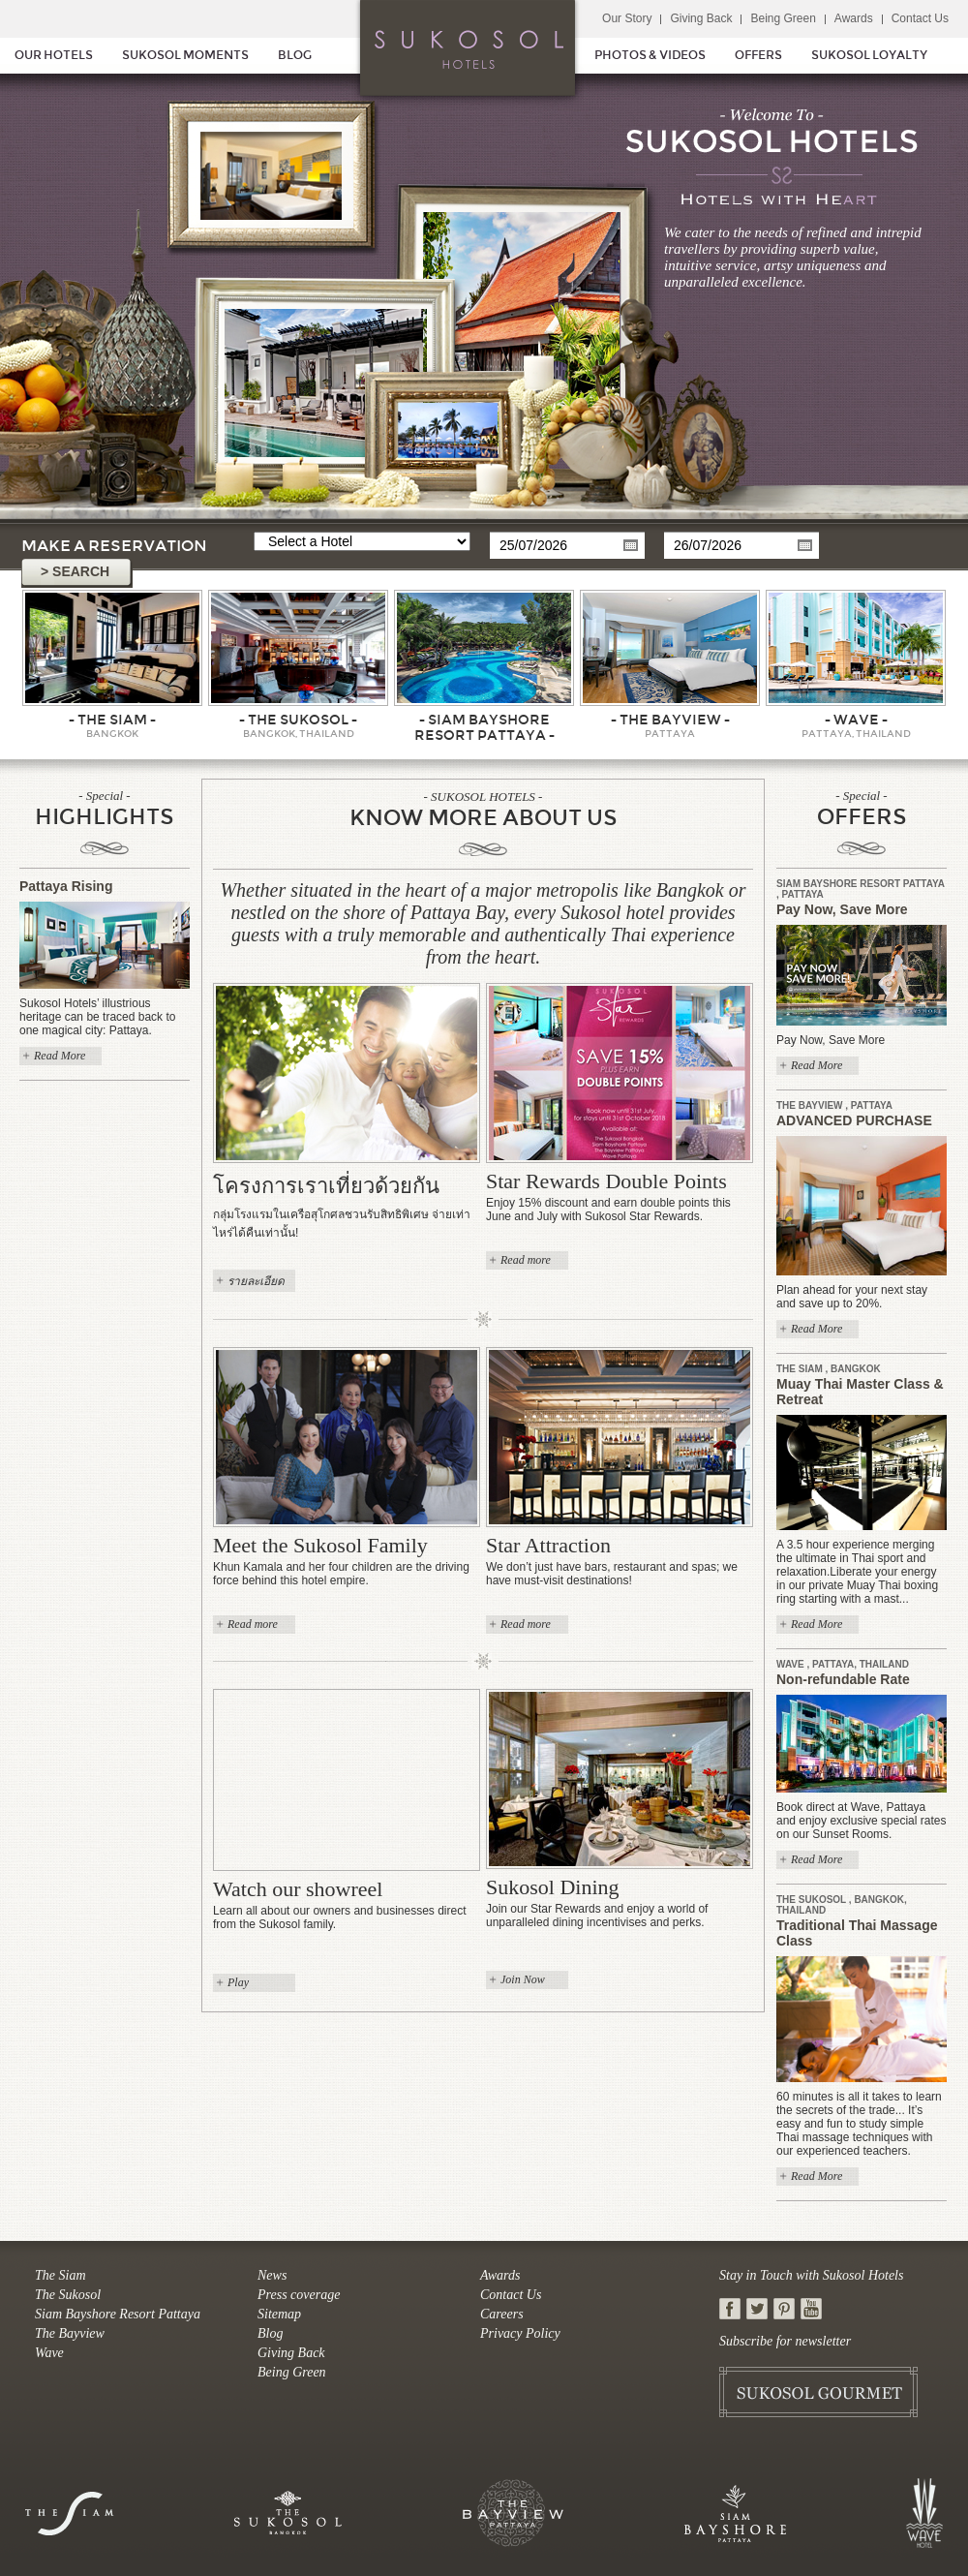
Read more (525, 1260)
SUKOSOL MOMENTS (185, 55)
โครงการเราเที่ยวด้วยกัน (326, 1186)
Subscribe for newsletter (785, 2341)
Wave (49, 2353)
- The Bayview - (670, 719)
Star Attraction (548, 1545)
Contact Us (920, 18)
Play (238, 1982)
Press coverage (298, 2294)
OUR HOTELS (54, 55)
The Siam (60, 2275)
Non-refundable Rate (843, 1679)
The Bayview (70, 2333)
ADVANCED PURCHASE (854, 1120)
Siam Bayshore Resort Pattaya (117, 2314)
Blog (270, 2333)
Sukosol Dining (553, 1887)
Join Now (522, 1979)
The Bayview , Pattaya (834, 1105)
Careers (502, 2314)
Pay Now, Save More (842, 909)
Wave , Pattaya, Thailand (842, 1664)
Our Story (626, 18)
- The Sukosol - (298, 719)
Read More (59, 1055)
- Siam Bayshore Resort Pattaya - (484, 727)
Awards (853, 18)
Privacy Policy (520, 2333)
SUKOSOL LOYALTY (869, 55)
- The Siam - (112, 719)
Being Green (782, 18)
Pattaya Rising (65, 886)
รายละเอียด (256, 1281)
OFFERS (758, 55)
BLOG (295, 55)
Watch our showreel (297, 1889)
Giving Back (701, 18)
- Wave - (856, 719)
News (272, 2275)
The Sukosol (68, 2294)
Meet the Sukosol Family (320, 1545)
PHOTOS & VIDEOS (650, 55)
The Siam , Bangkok (828, 1369)
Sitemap (279, 2314)
